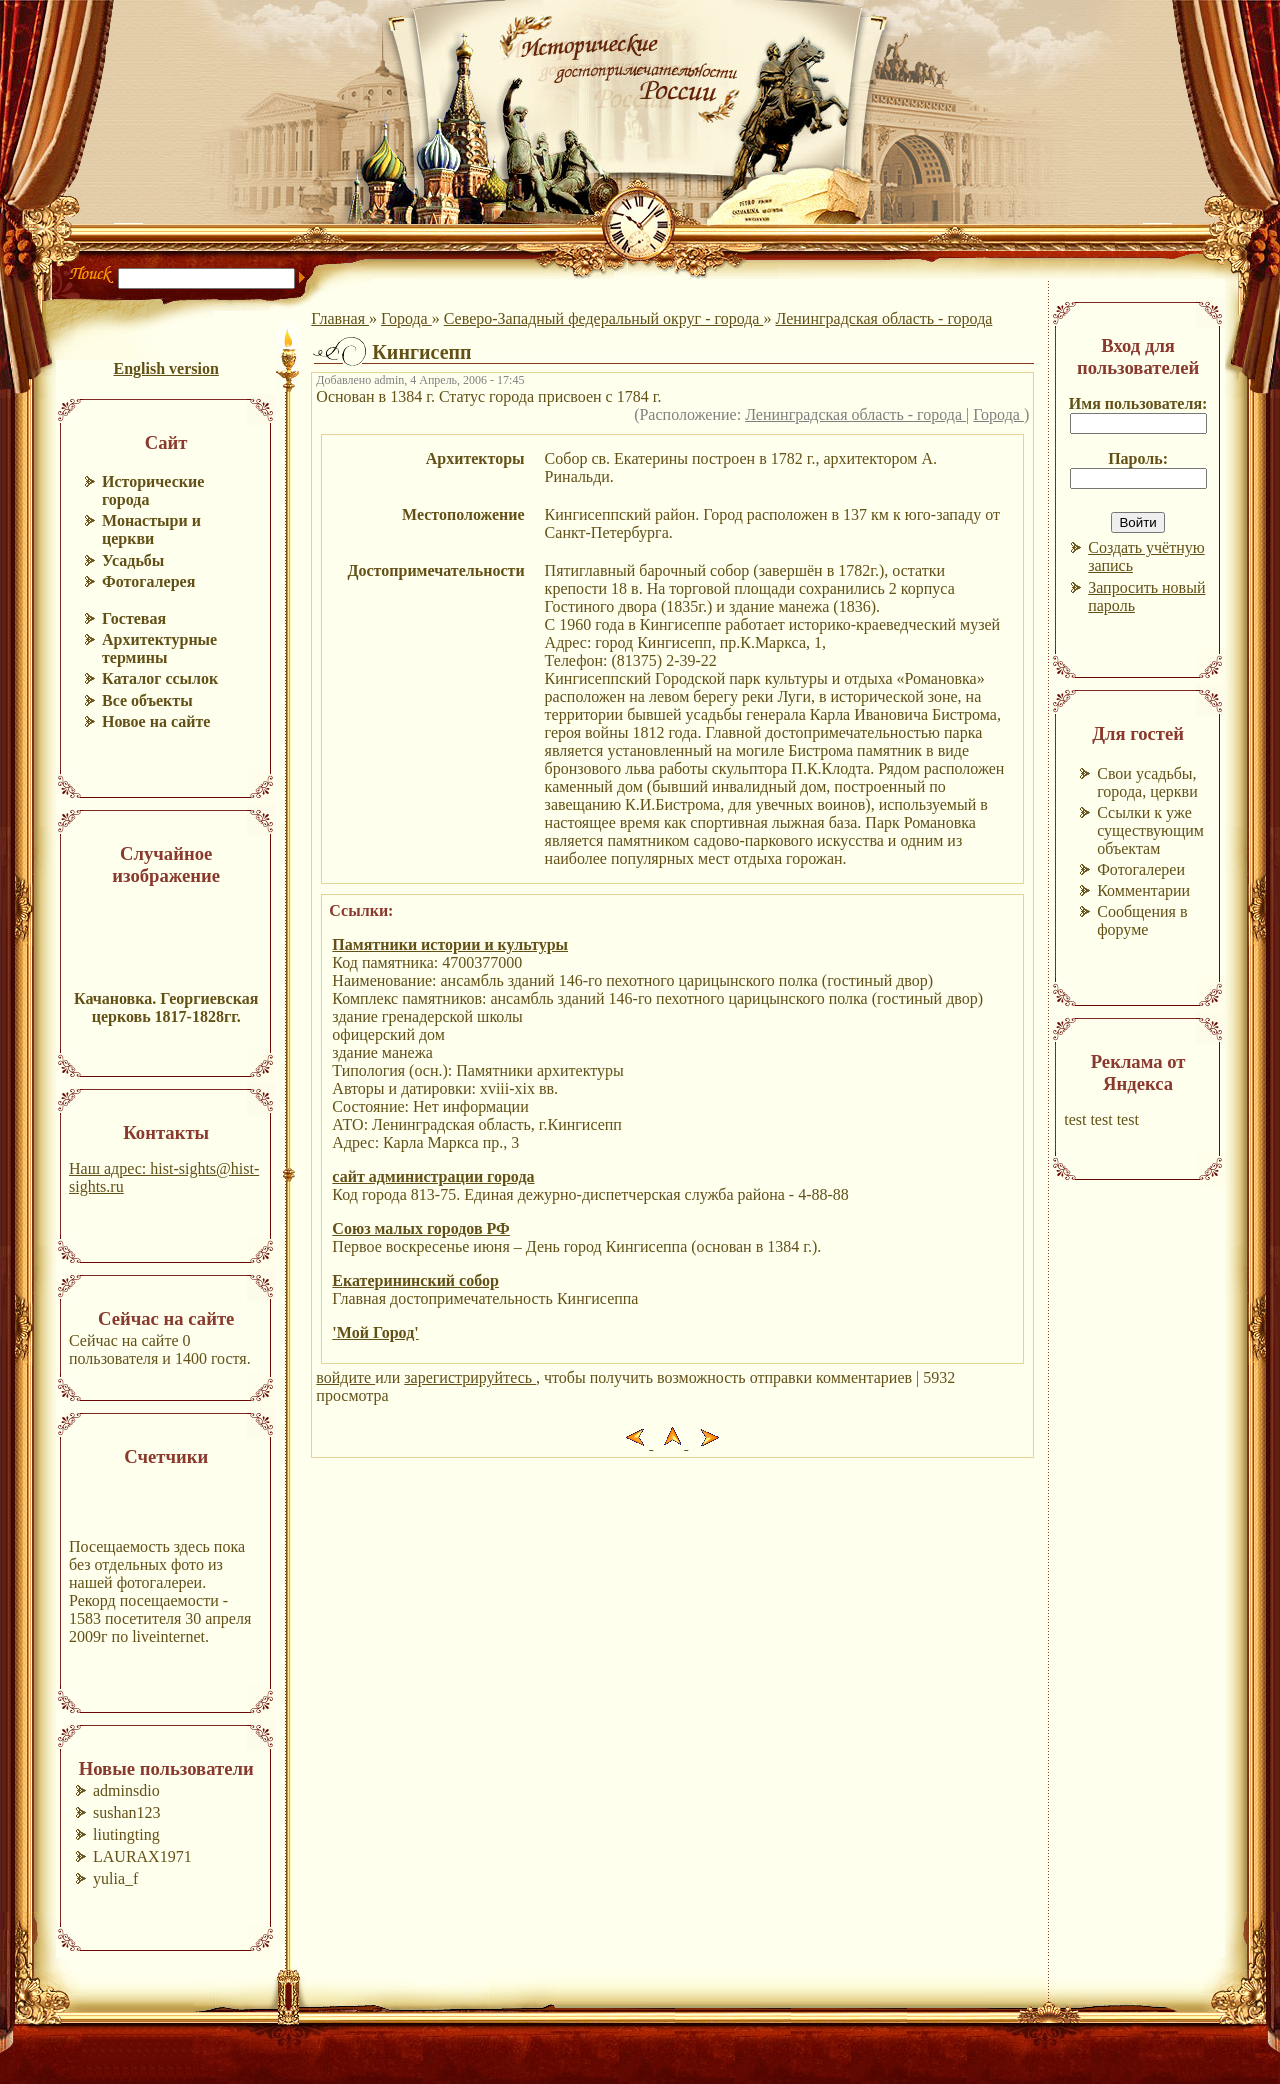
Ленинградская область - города (883, 318)
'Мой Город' (375, 1332)
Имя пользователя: (1138, 403)
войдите (345, 1377)
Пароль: (1138, 458)
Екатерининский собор (415, 1280)
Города (406, 318)
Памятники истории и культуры (450, 944)
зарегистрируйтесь (470, 1377)
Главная (340, 318)
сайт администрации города (433, 1176)
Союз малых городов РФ (421, 1228)
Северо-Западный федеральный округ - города (604, 318)
